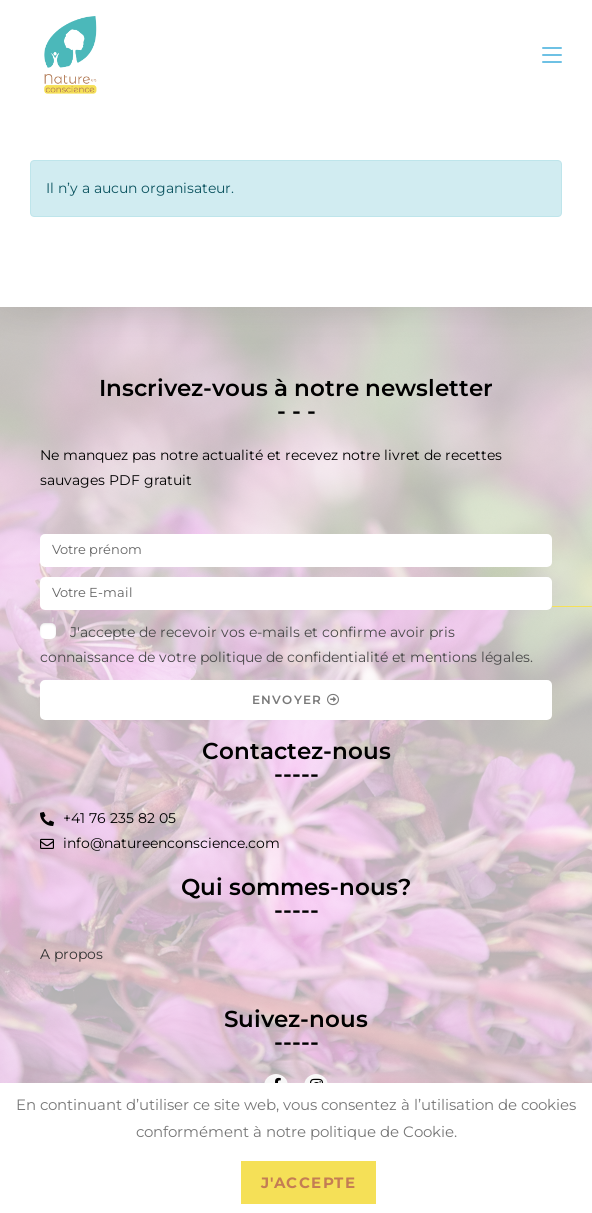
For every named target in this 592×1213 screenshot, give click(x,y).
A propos (71, 954)
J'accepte (309, 1182)
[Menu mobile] (552, 54)
